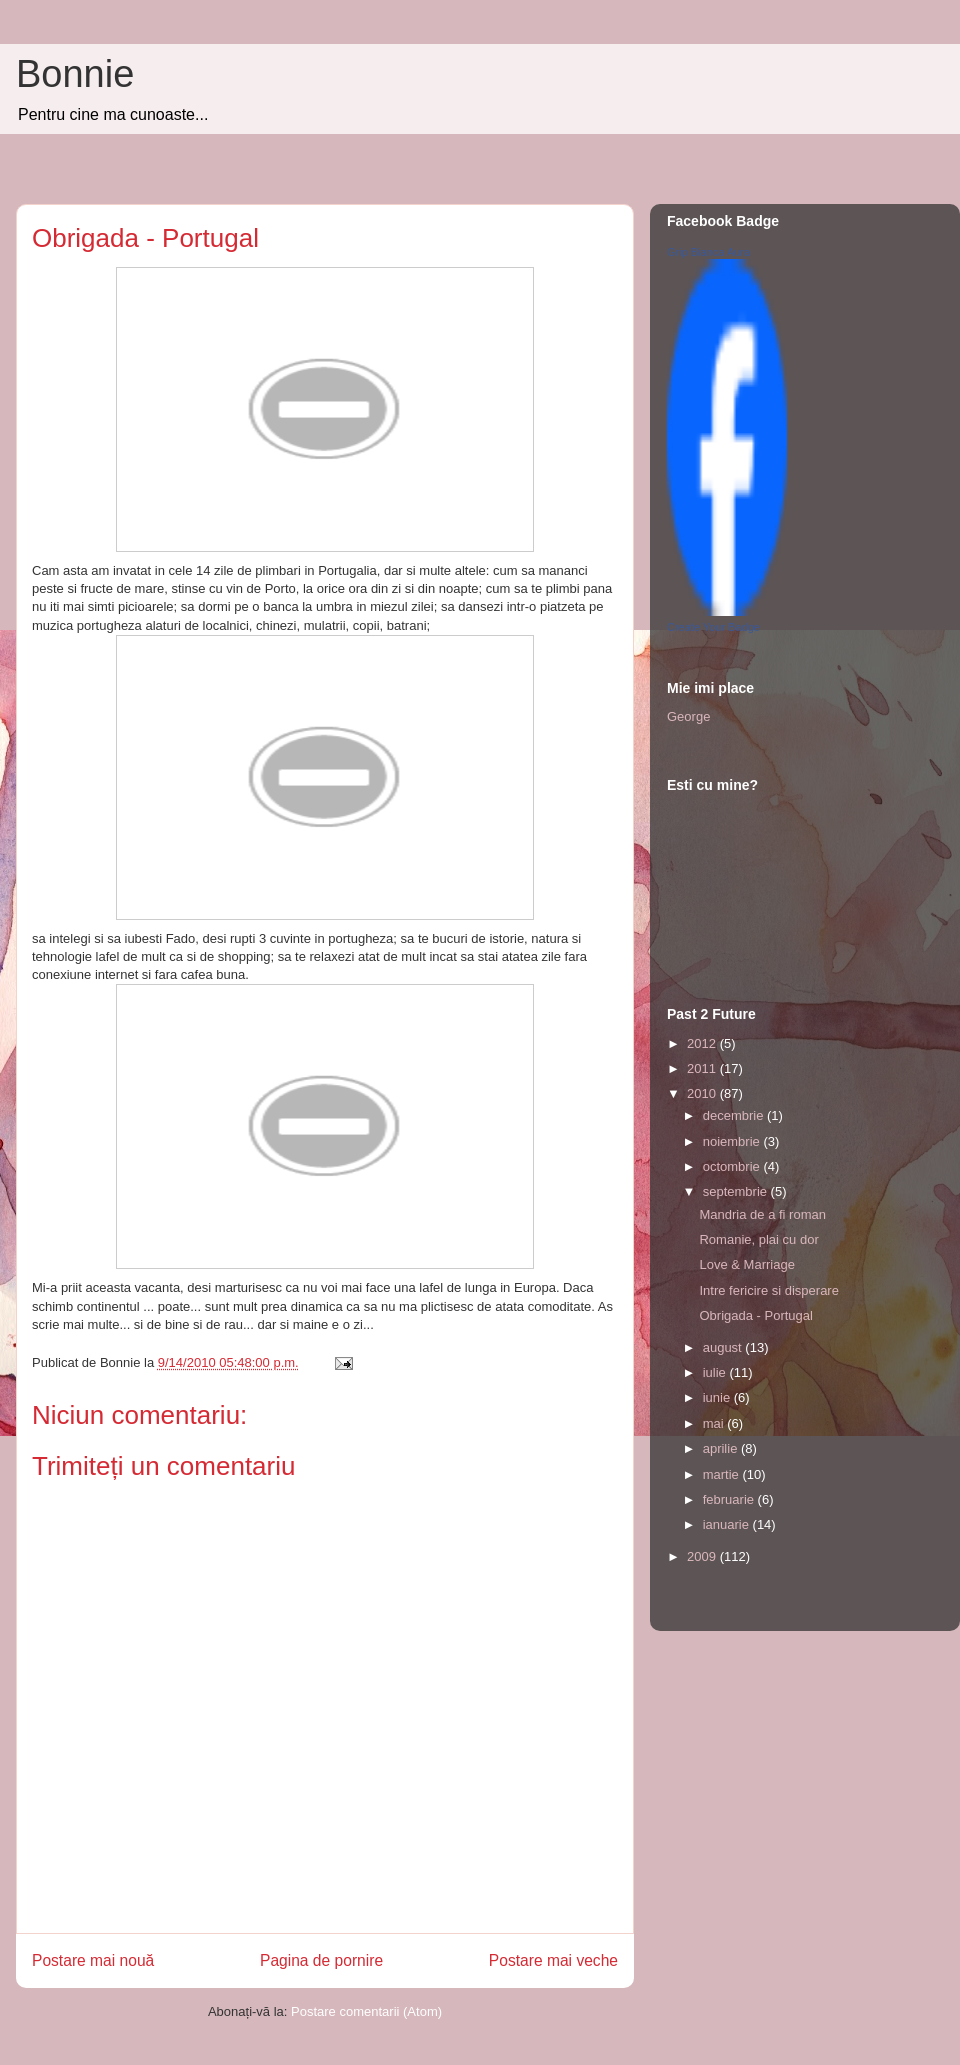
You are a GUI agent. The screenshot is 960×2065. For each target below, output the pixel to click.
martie (723, 1474)
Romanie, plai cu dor (758, 1239)
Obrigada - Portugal (755, 1315)
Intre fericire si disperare (768, 1290)
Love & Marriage (746, 1264)
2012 (703, 1043)
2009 (703, 1556)
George (688, 716)
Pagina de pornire (321, 1960)
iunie (718, 1397)
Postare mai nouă (93, 1960)
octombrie (733, 1166)
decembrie (735, 1115)
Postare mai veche (553, 1960)
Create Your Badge (713, 627)
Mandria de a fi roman (762, 1214)
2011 (703, 1068)
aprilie (722, 1448)
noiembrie (733, 1141)
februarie (730, 1499)
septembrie (737, 1191)
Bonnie (75, 74)
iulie (716, 1372)
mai (715, 1423)
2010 (703, 1093)
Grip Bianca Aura (708, 252)
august (724, 1347)
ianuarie (728, 1524)
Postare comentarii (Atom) (366, 2011)
